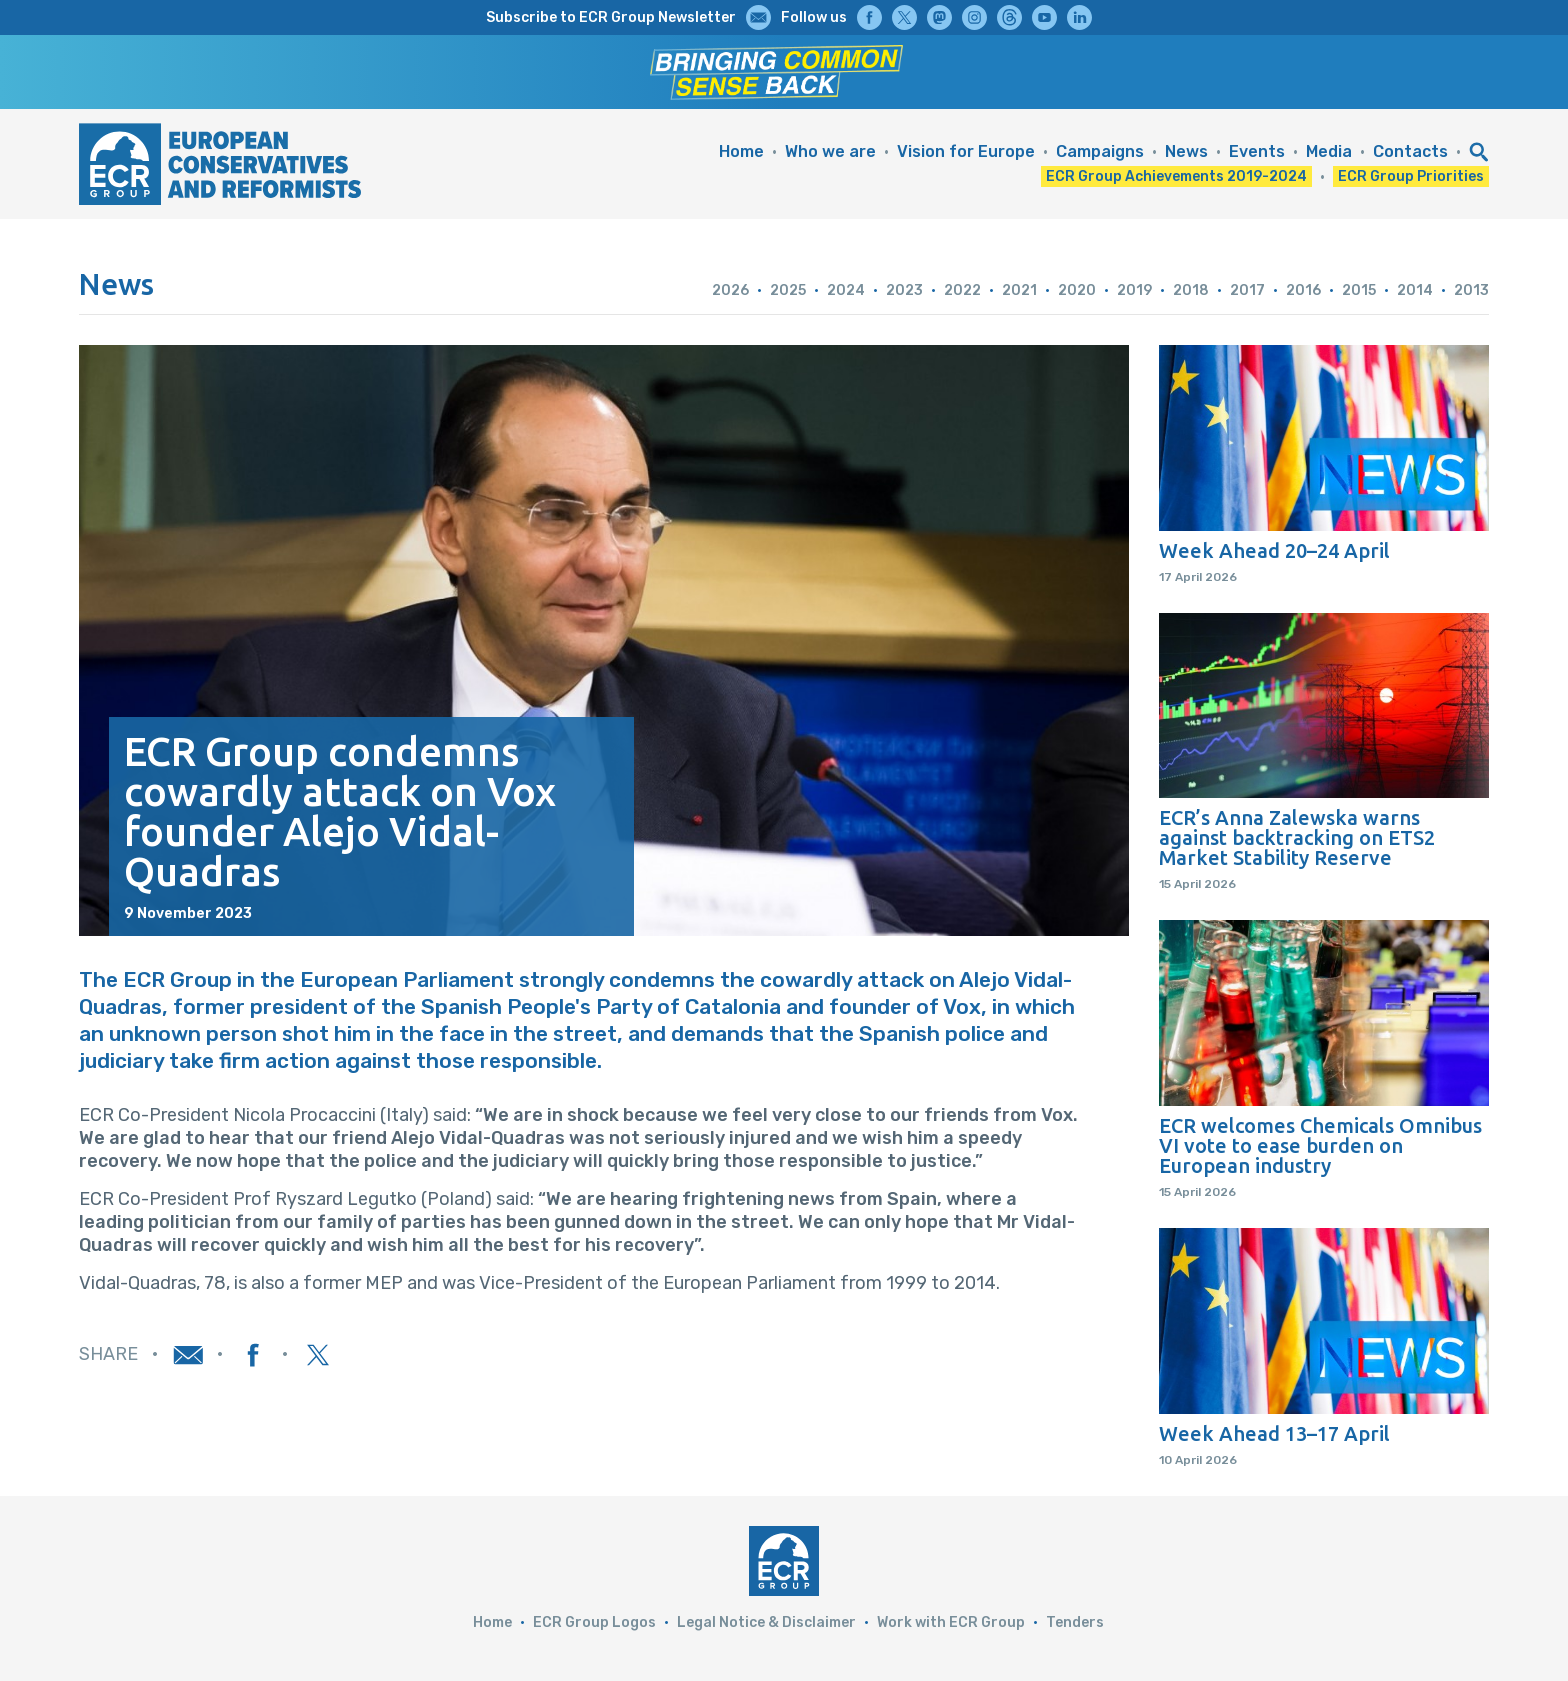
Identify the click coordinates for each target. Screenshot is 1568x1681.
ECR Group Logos (594, 1622)
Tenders (1075, 1622)
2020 (1077, 290)
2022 (962, 290)
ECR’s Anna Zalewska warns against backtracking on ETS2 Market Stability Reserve (1297, 838)
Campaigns (1100, 151)
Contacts (1410, 151)
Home (741, 151)
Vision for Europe (966, 151)
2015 (1359, 290)
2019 (1134, 290)
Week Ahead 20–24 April (1274, 551)
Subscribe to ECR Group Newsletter (611, 17)
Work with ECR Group (951, 1622)
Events (1257, 151)
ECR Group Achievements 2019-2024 (1176, 176)
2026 (730, 290)
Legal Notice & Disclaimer (766, 1622)
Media (1329, 151)
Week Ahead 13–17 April (1274, 1434)
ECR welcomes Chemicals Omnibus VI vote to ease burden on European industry (1320, 1146)
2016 (1303, 290)
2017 (1247, 290)
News (1186, 151)
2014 (1415, 290)
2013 (1471, 290)
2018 (1191, 290)
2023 (904, 290)
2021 (1019, 290)
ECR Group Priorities (1411, 176)
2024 (846, 290)
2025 (788, 290)
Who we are (830, 151)
